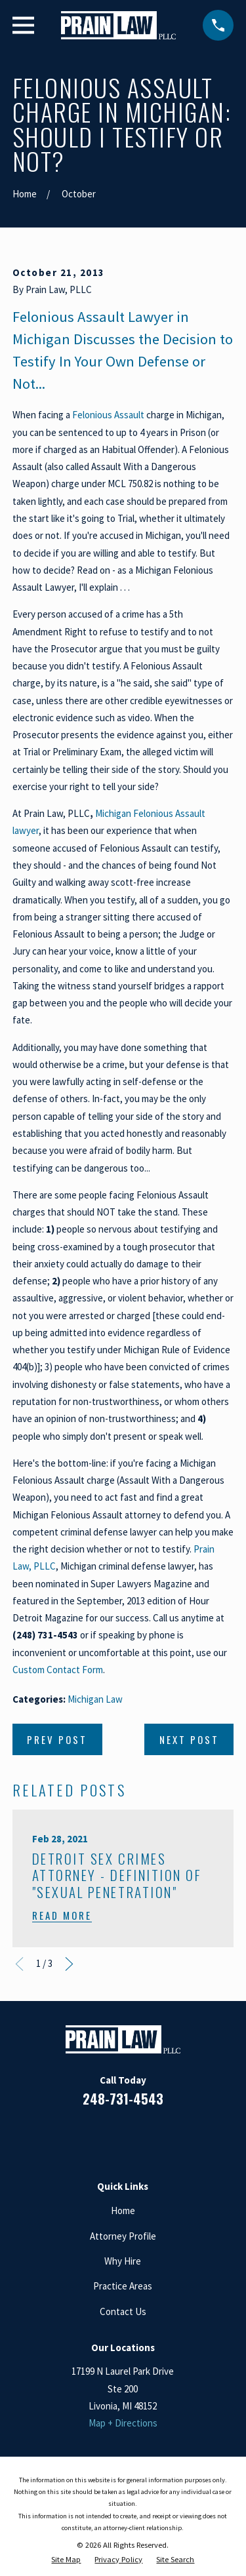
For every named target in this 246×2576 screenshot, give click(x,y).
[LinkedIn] (107, 2136)
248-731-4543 (123, 2099)
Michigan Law (95, 1699)
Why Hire (122, 2261)
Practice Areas (122, 2286)
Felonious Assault (108, 414)
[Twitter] (170, 2136)
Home (123, 2210)
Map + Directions (123, 2423)
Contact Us (123, 2311)
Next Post (189, 1739)
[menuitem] (66, 2559)
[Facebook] (76, 2136)
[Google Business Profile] (139, 2136)
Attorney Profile (123, 2236)
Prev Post (57, 1739)
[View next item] (69, 1964)
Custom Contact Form (57, 1669)
